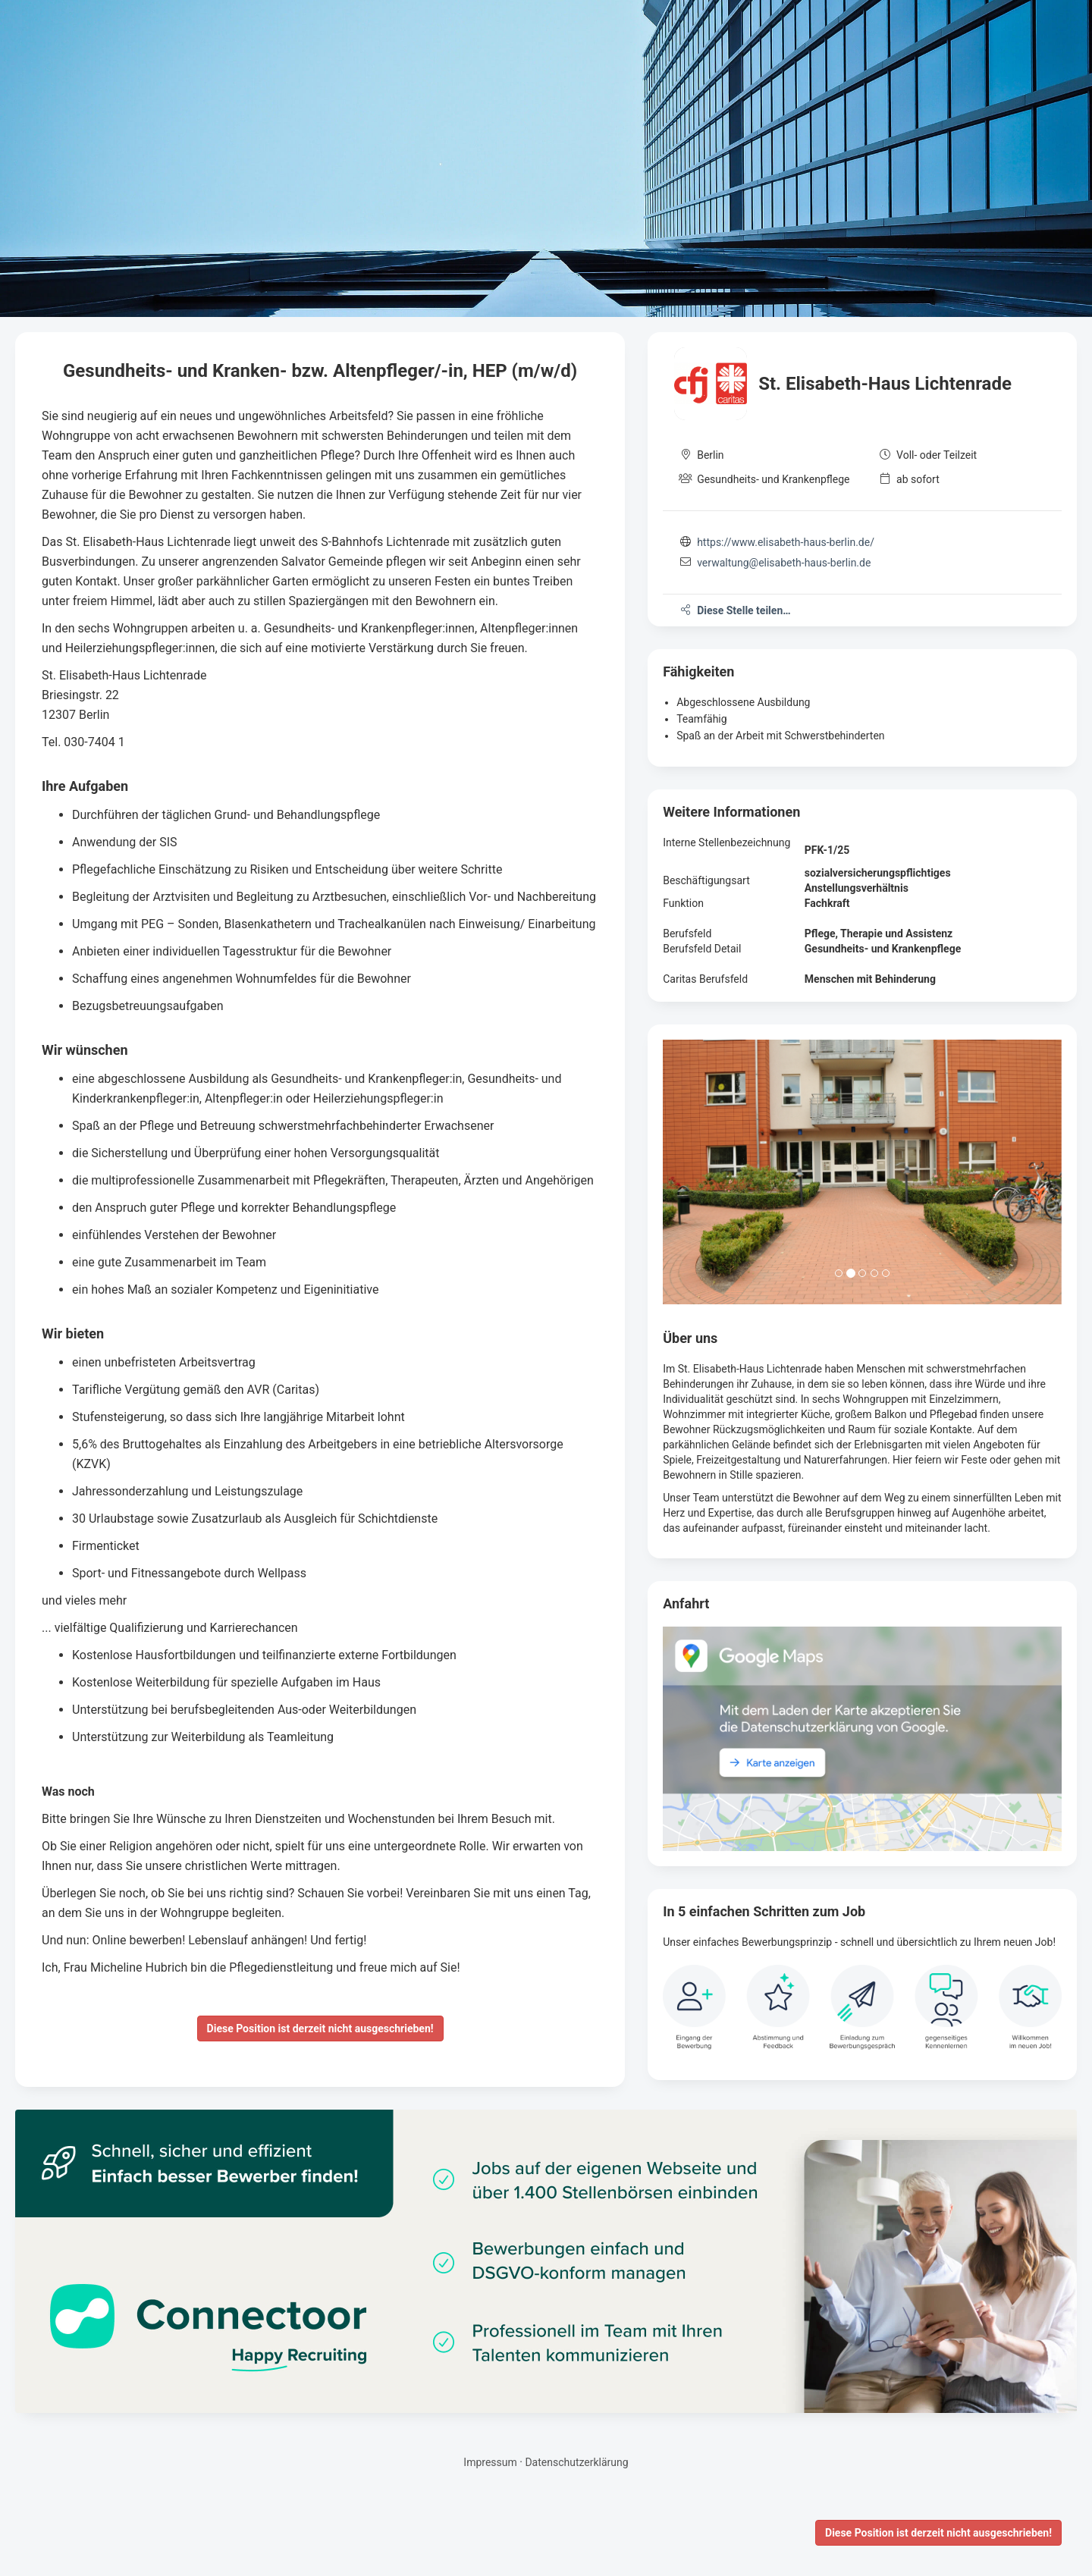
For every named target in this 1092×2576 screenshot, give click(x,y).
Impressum (489, 2462)
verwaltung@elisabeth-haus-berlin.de (784, 563)
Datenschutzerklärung (576, 2462)
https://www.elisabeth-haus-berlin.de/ (785, 542)
